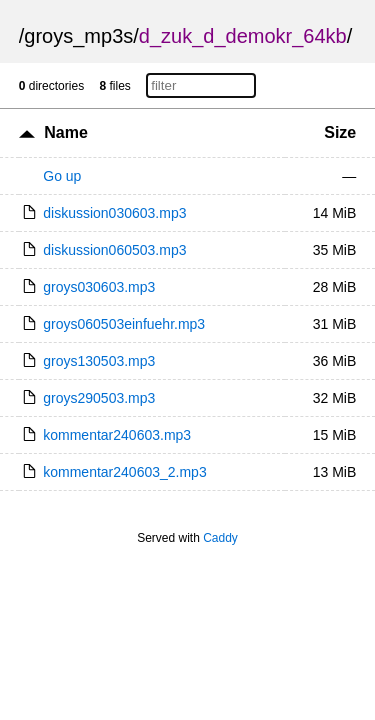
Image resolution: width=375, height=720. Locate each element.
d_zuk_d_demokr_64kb (243, 36)
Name (66, 132)
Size (340, 132)
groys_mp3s (78, 36)
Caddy (220, 538)
